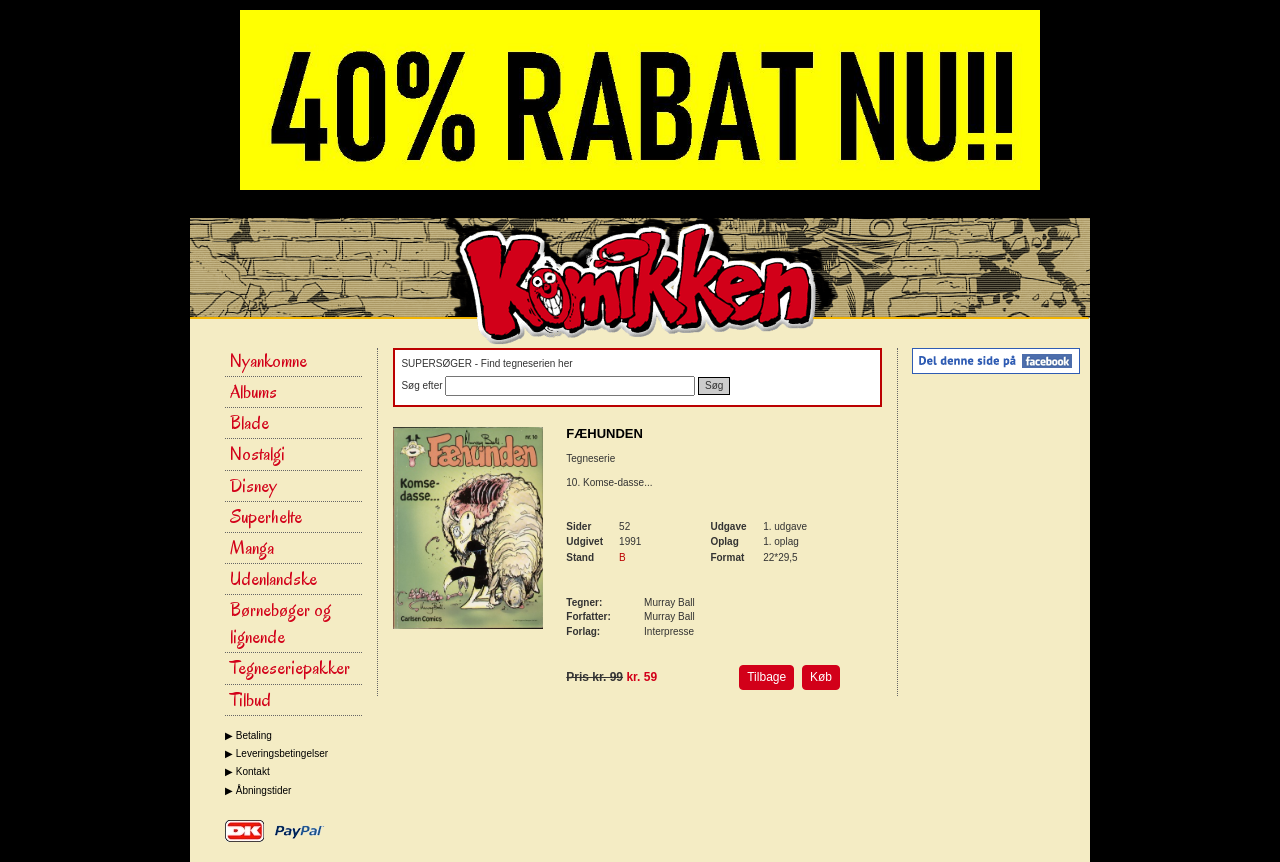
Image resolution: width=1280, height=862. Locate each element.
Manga (252, 548)
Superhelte (266, 517)
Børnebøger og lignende (280, 623)
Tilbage (766, 677)
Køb (821, 677)
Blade (249, 423)
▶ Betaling (248, 735)
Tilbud (250, 700)
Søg (714, 385)
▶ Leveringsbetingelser (276, 753)
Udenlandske (273, 579)
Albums (253, 392)
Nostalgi (257, 454)
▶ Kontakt (247, 771)
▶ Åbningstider (258, 790)
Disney (253, 486)
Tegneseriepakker (290, 668)
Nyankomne (268, 361)
